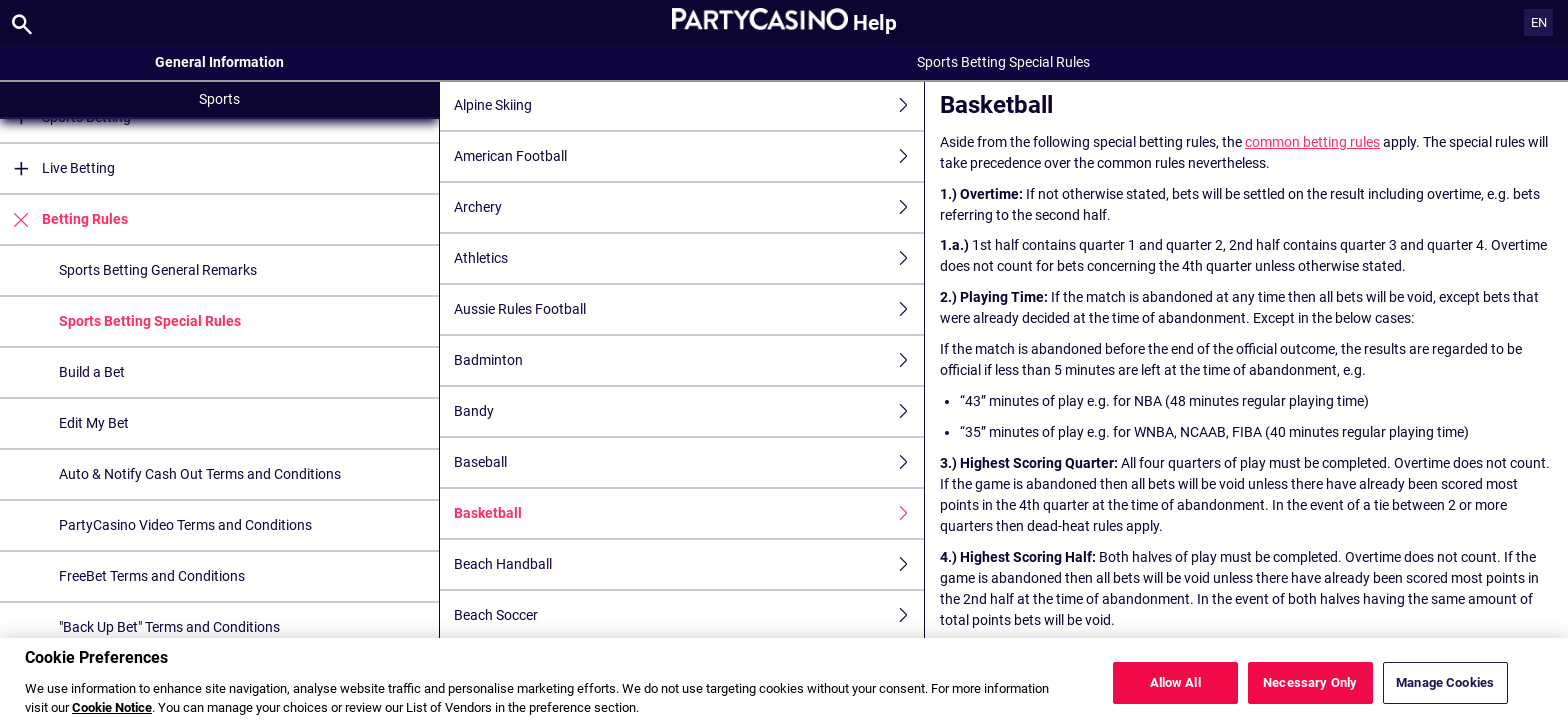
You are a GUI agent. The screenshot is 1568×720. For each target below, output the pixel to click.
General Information (219, 62)
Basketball (689, 513)
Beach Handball (689, 564)
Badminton (689, 360)
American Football (689, 156)
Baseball (689, 462)
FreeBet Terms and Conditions (152, 576)
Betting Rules (64, 219)
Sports (219, 99)
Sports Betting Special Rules (150, 321)
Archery (689, 207)
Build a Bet (92, 372)
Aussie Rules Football (689, 309)
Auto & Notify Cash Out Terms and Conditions (200, 474)
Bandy (689, 411)
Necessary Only (1310, 695)
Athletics (689, 258)
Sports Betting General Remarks (158, 270)
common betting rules (1312, 142)
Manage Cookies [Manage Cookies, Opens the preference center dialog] (1445, 695)
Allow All (1175, 695)
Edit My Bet (94, 423)
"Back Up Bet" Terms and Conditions (169, 627)
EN (1539, 22)
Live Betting (57, 168)
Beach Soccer (689, 615)
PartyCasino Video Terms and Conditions (185, 525)
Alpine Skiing (689, 105)
